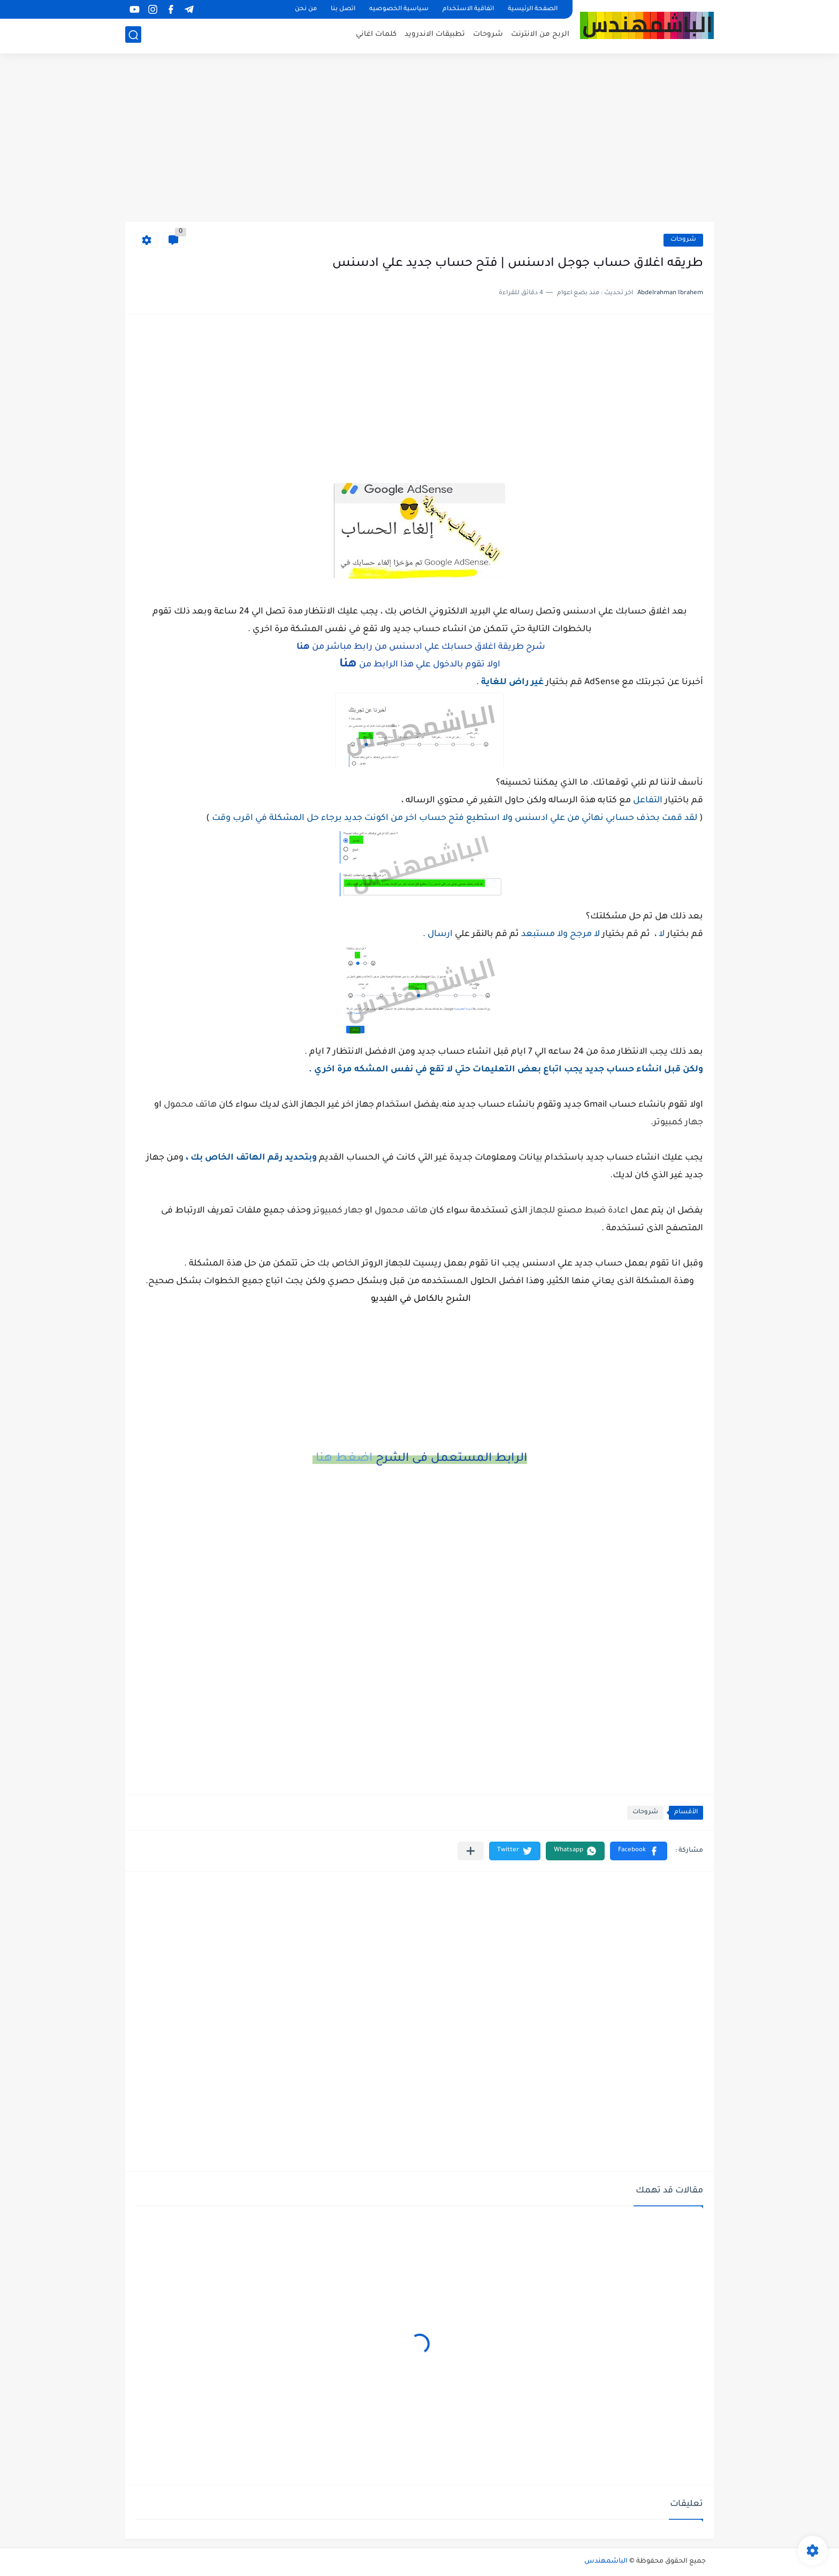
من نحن (306, 9)
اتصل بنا (343, 9)
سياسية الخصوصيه (399, 9)
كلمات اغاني (376, 35)
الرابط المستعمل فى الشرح (419, 1459)
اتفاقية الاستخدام (468, 9)
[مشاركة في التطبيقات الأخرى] (470, 1851)
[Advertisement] (419, 139)
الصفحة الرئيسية (533, 9)
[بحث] (133, 35)
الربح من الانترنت (540, 35)
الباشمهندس (606, 2561)
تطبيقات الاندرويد (435, 35)
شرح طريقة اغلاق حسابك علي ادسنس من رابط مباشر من (419, 647)
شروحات (488, 35)
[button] (638, 1851)
